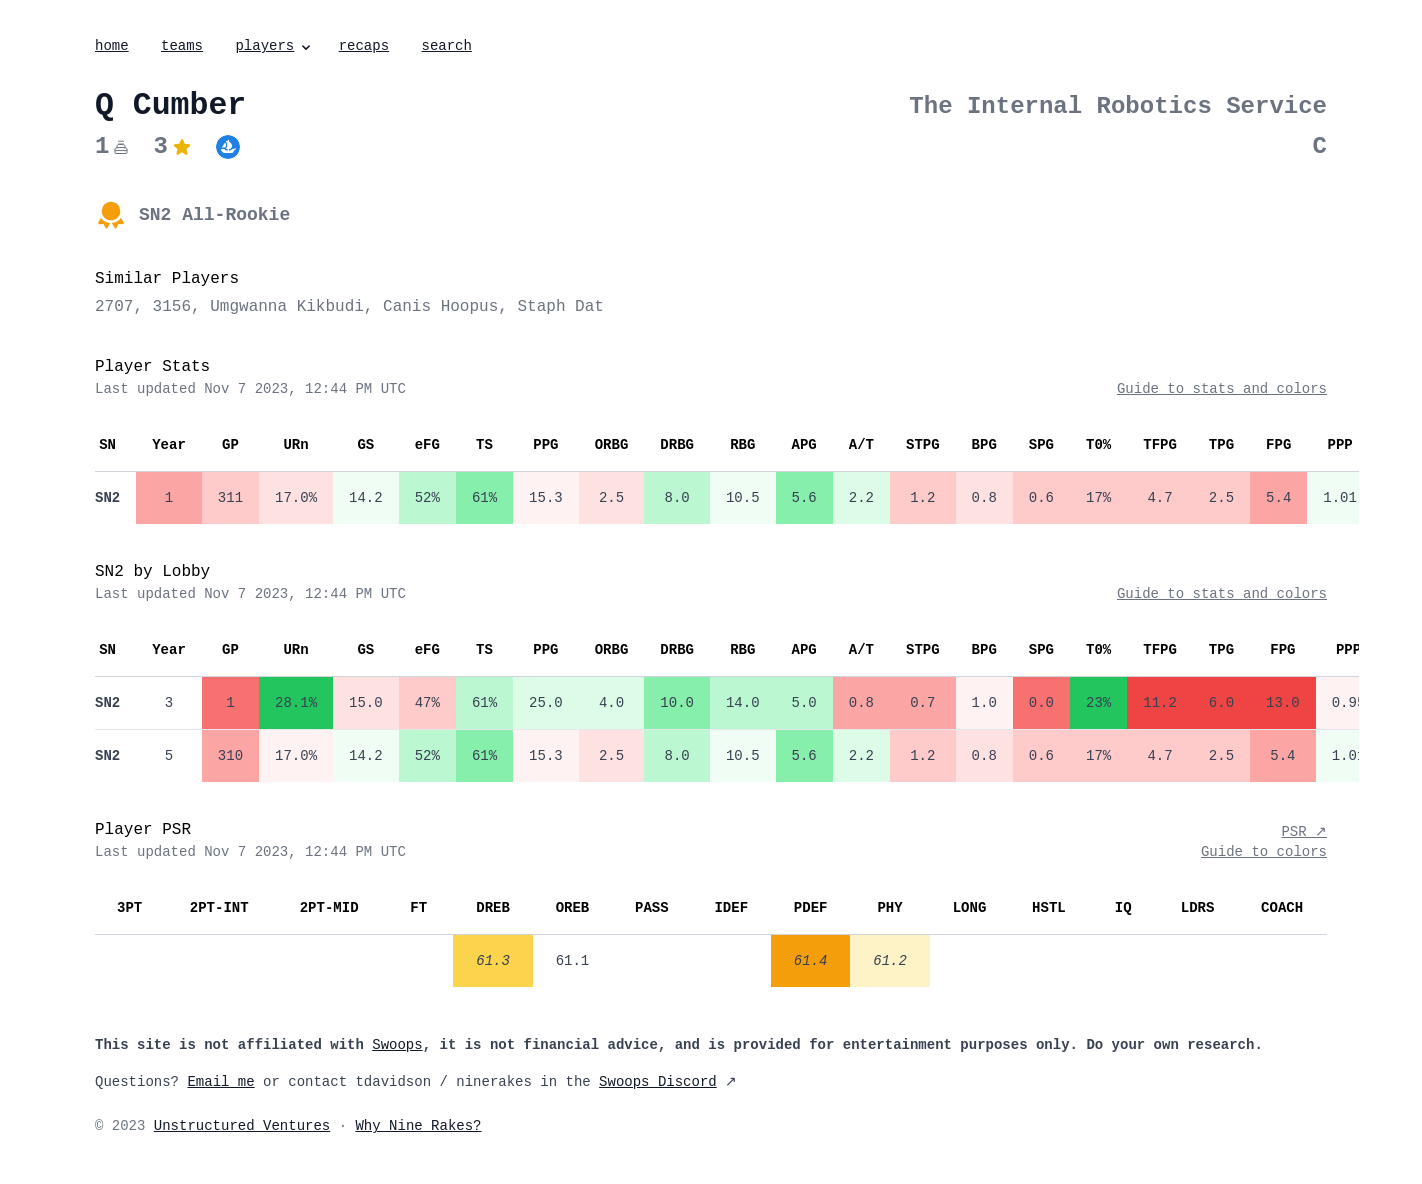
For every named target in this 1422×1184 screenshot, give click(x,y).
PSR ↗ (1304, 832)
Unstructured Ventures (242, 1126)
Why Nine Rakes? (418, 1126)
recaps (364, 46)
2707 (114, 307)
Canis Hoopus (440, 307)
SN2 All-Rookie (214, 215)
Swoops (397, 1045)
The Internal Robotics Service (1118, 106)
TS (484, 445)
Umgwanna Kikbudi (287, 307)
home (112, 46)
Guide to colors (1264, 852)
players (274, 46)
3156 (172, 307)
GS (365, 445)
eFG (427, 445)
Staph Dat (560, 307)
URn (295, 445)
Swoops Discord (658, 1082)
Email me (220, 1082)
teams (182, 46)
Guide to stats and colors (1222, 389)
